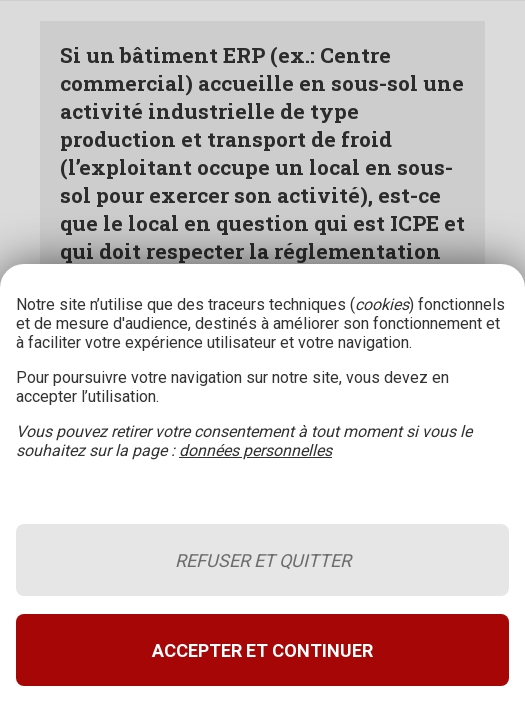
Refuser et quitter (263, 560)
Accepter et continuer (262, 650)
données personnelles (255, 450)
